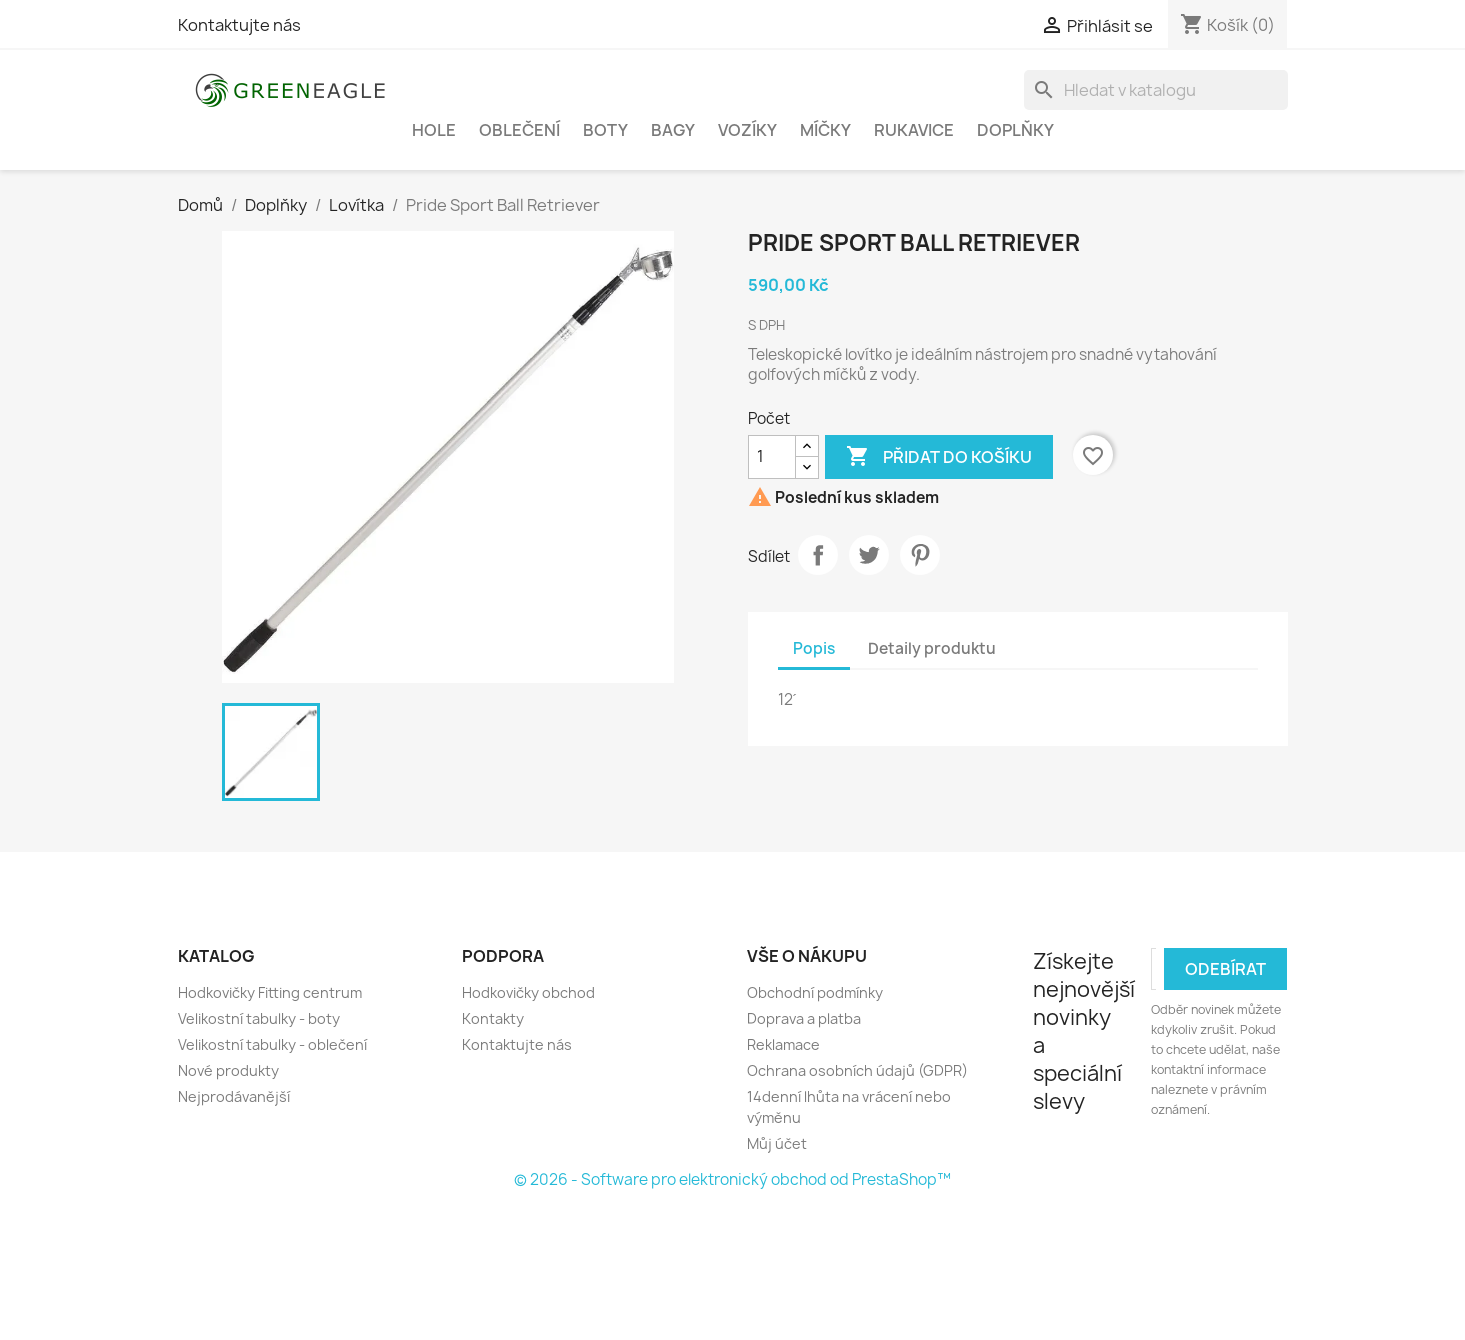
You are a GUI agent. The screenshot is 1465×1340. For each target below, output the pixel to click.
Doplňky (1015, 130)
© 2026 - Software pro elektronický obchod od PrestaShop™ (732, 1179)
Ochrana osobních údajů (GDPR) (857, 1070)
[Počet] (772, 457)
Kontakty (493, 1018)
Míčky (825, 130)
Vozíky (747, 130)
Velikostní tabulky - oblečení (272, 1044)
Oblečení (519, 130)
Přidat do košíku (939, 457)
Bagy (673, 130)
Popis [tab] (814, 648)
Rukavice (914, 130)
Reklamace (783, 1044)
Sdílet (818, 555)
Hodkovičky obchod (528, 992)
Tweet (869, 555)
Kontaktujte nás (239, 25)
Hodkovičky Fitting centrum (270, 992)
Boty (605, 130)
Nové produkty (228, 1070)
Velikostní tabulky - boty (259, 1018)
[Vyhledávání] (1156, 90)
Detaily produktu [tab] (932, 648)
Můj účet (777, 1143)
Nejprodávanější (234, 1096)
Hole (434, 130)
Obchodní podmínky (815, 992)
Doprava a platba (804, 1018)
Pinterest (920, 555)
